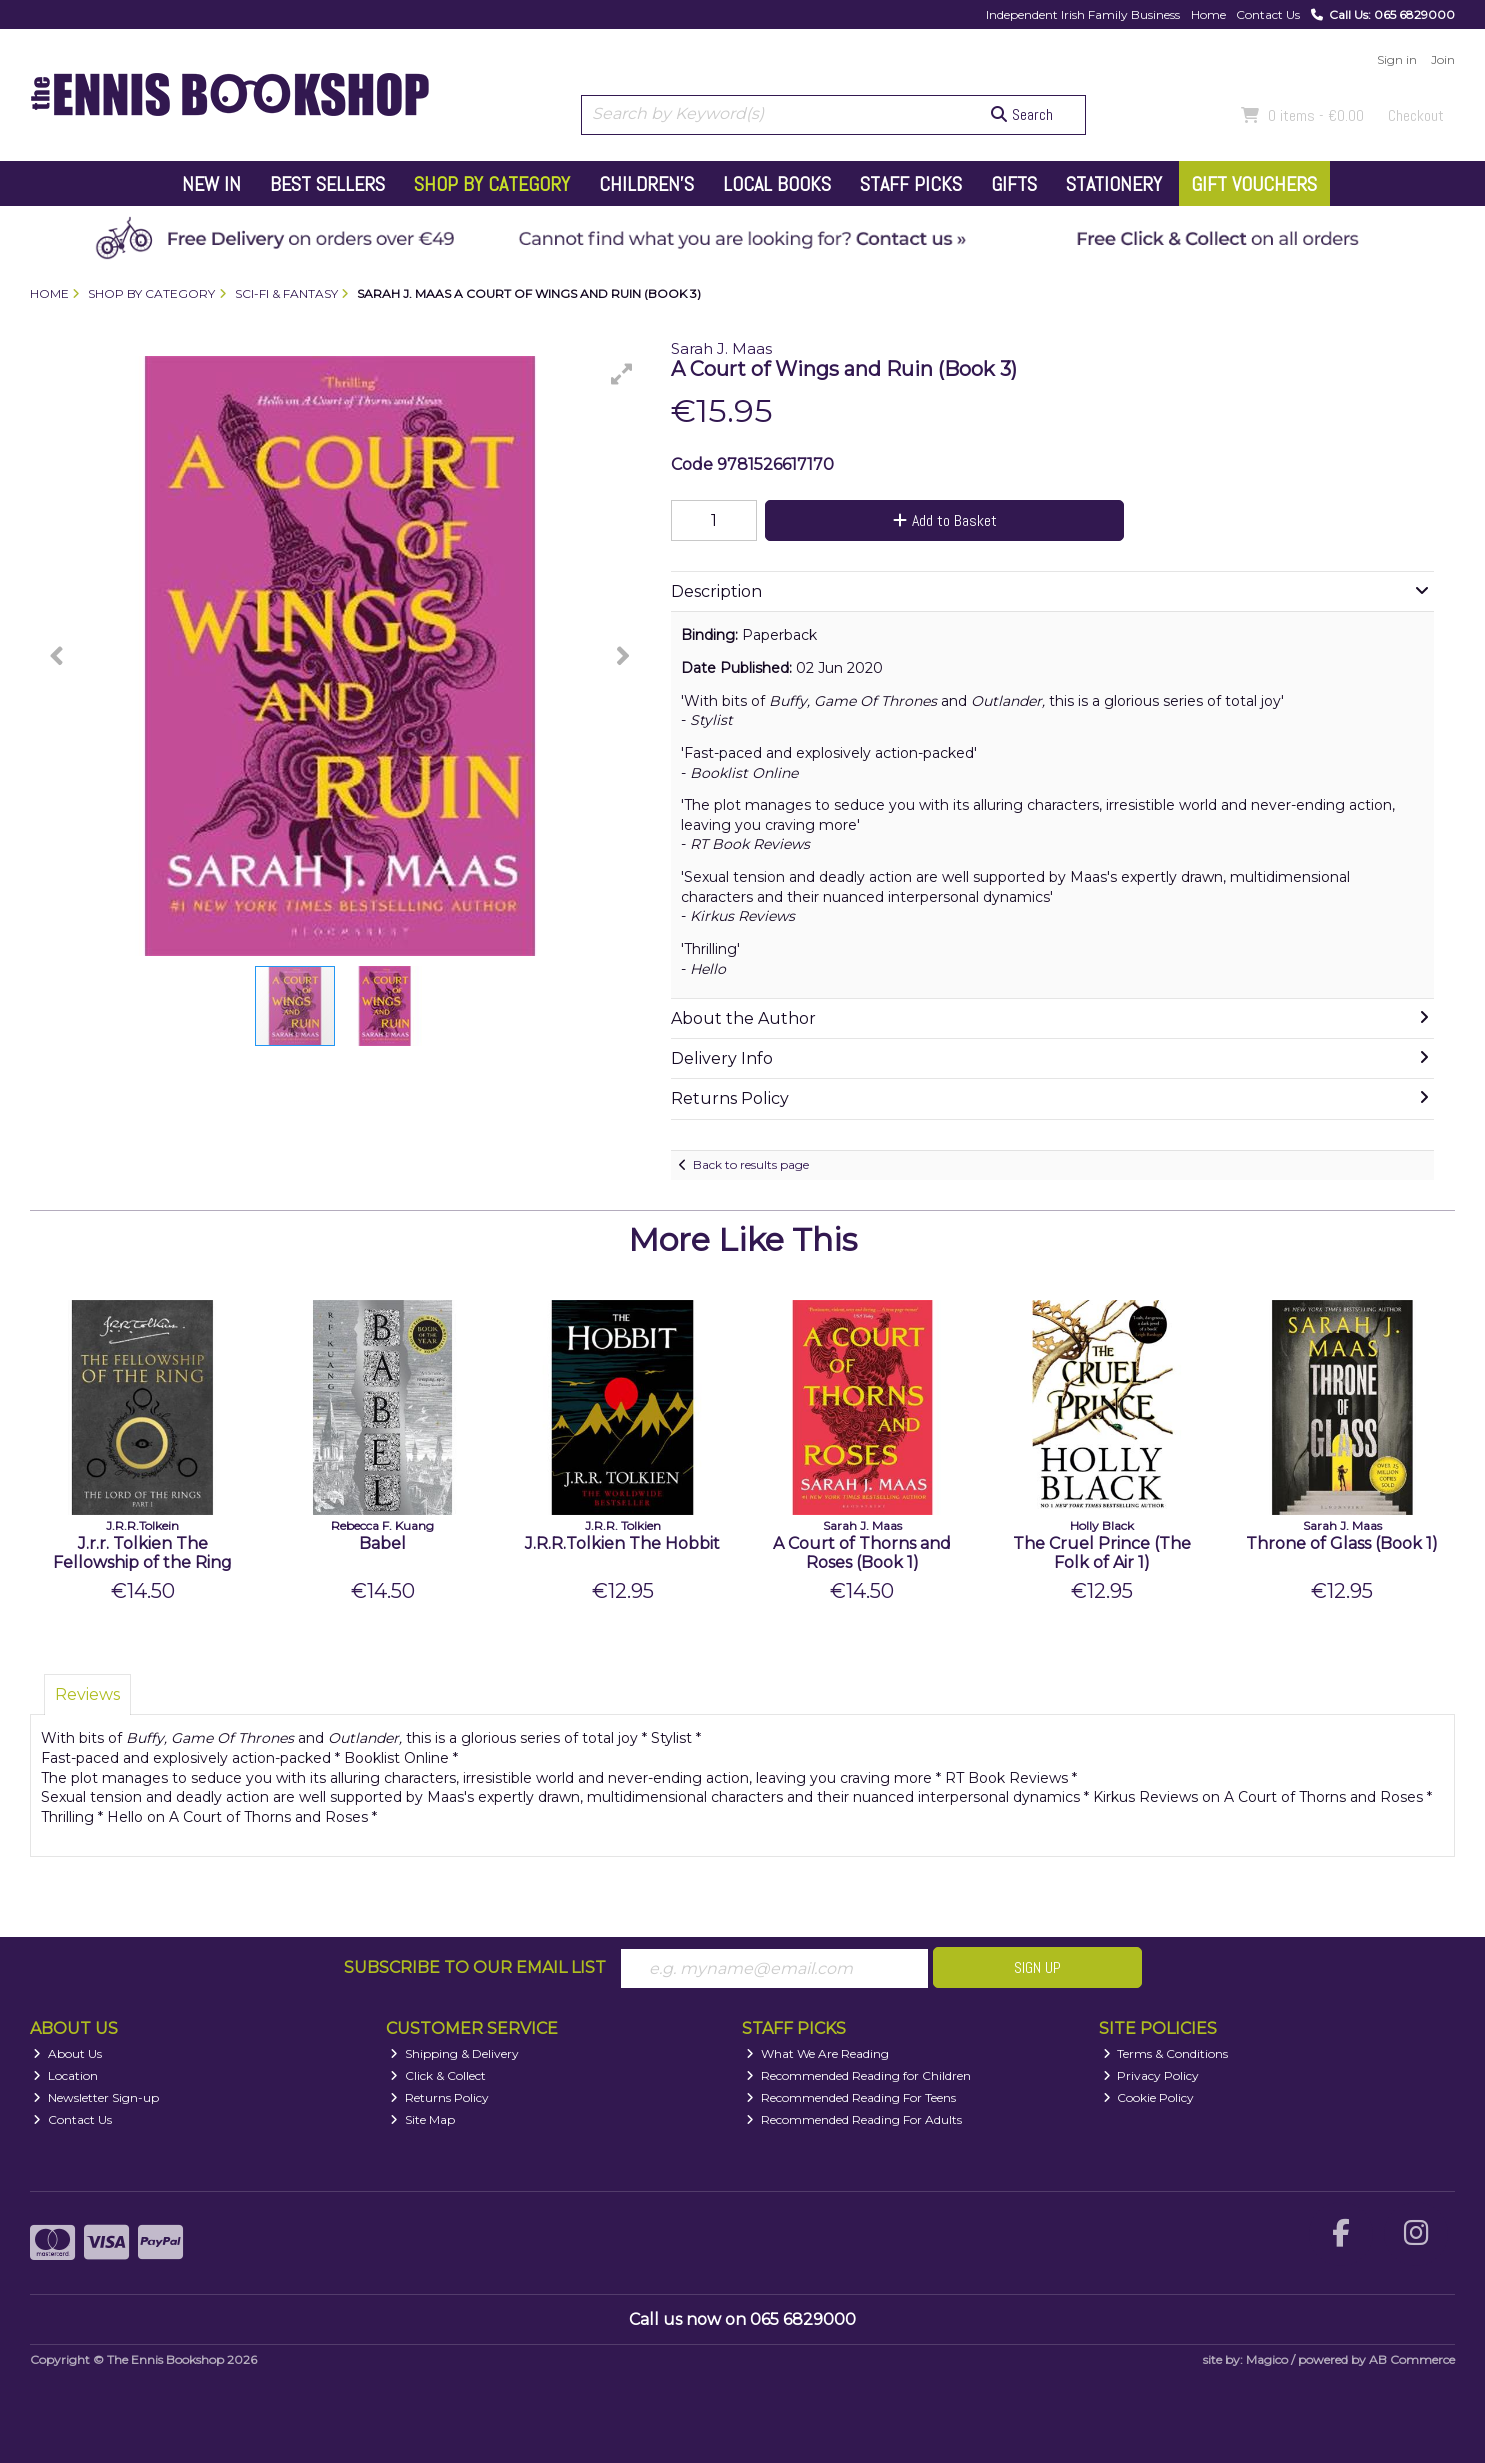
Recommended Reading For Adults (854, 2119)
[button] (622, 374)
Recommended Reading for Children (858, 2075)
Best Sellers (327, 184)
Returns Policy (439, 2097)
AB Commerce (1412, 2359)
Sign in (1397, 59)
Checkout (1416, 115)
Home (1208, 14)
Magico (1267, 2359)
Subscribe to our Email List (475, 1967)
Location (65, 2075)
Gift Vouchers (1254, 184)
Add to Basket (945, 520)
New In (211, 184)
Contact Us (1268, 14)
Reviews (87, 1694)
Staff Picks (911, 184)
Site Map (422, 2119)
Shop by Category (492, 184)
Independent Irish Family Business (1083, 14)
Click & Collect (438, 2075)
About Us (67, 2053)
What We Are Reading (817, 2053)
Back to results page (751, 1164)
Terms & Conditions (1166, 2053)
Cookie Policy (1149, 2097)
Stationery (1114, 184)
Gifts (1014, 184)
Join (1443, 59)
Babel (382, 1543)
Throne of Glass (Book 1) (1342, 1543)
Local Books (777, 184)
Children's (646, 184)
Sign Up (1037, 1967)
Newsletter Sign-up (96, 2097)
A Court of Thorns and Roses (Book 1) (862, 1553)
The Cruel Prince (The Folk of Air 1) (1102, 1553)
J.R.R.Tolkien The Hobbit (622, 1543)
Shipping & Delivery (454, 2053)
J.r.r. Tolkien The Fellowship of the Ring (142, 1553)
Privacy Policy (1151, 2075)
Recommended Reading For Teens (851, 2097)
